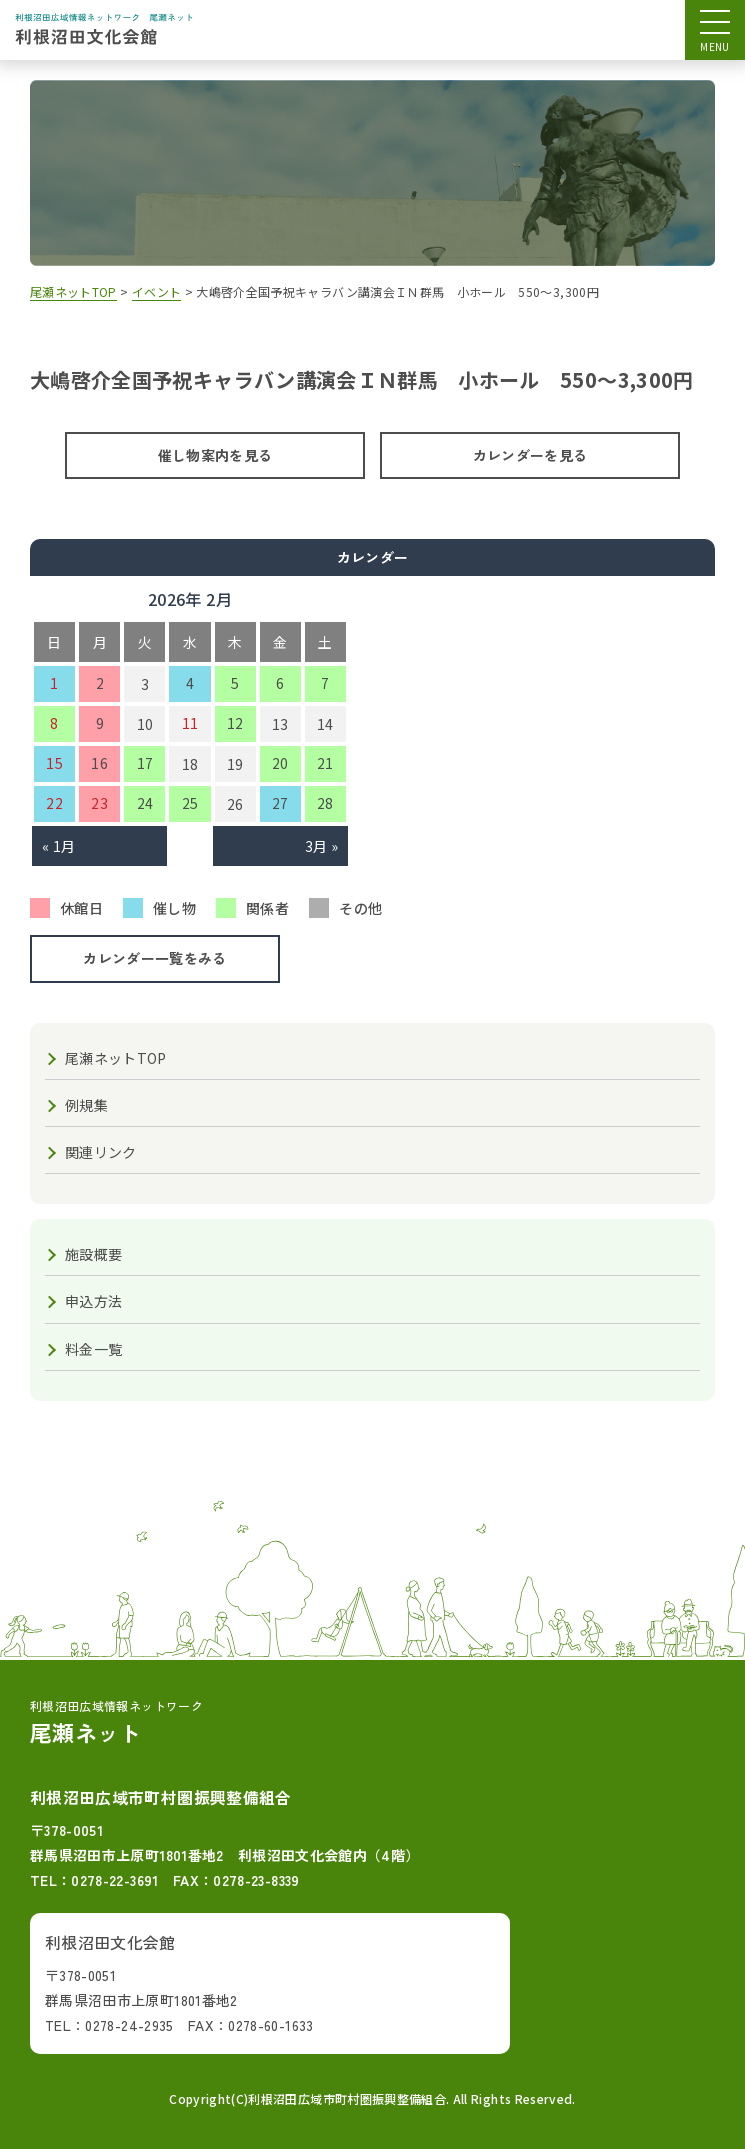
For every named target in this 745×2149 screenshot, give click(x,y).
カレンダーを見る (530, 455)
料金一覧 (93, 1349)
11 (190, 723)
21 (325, 763)
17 (145, 763)
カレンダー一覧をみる (155, 958)
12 (235, 723)
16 (99, 763)
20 (280, 763)
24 (145, 803)
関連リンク (101, 1152)
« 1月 (58, 846)
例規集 (86, 1105)
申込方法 (93, 1301)
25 (190, 803)
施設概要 (93, 1254)
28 (325, 803)
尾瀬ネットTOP (116, 1058)
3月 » (321, 846)
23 (99, 803)
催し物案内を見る (215, 455)
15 (54, 763)
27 (280, 803)
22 (54, 803)
